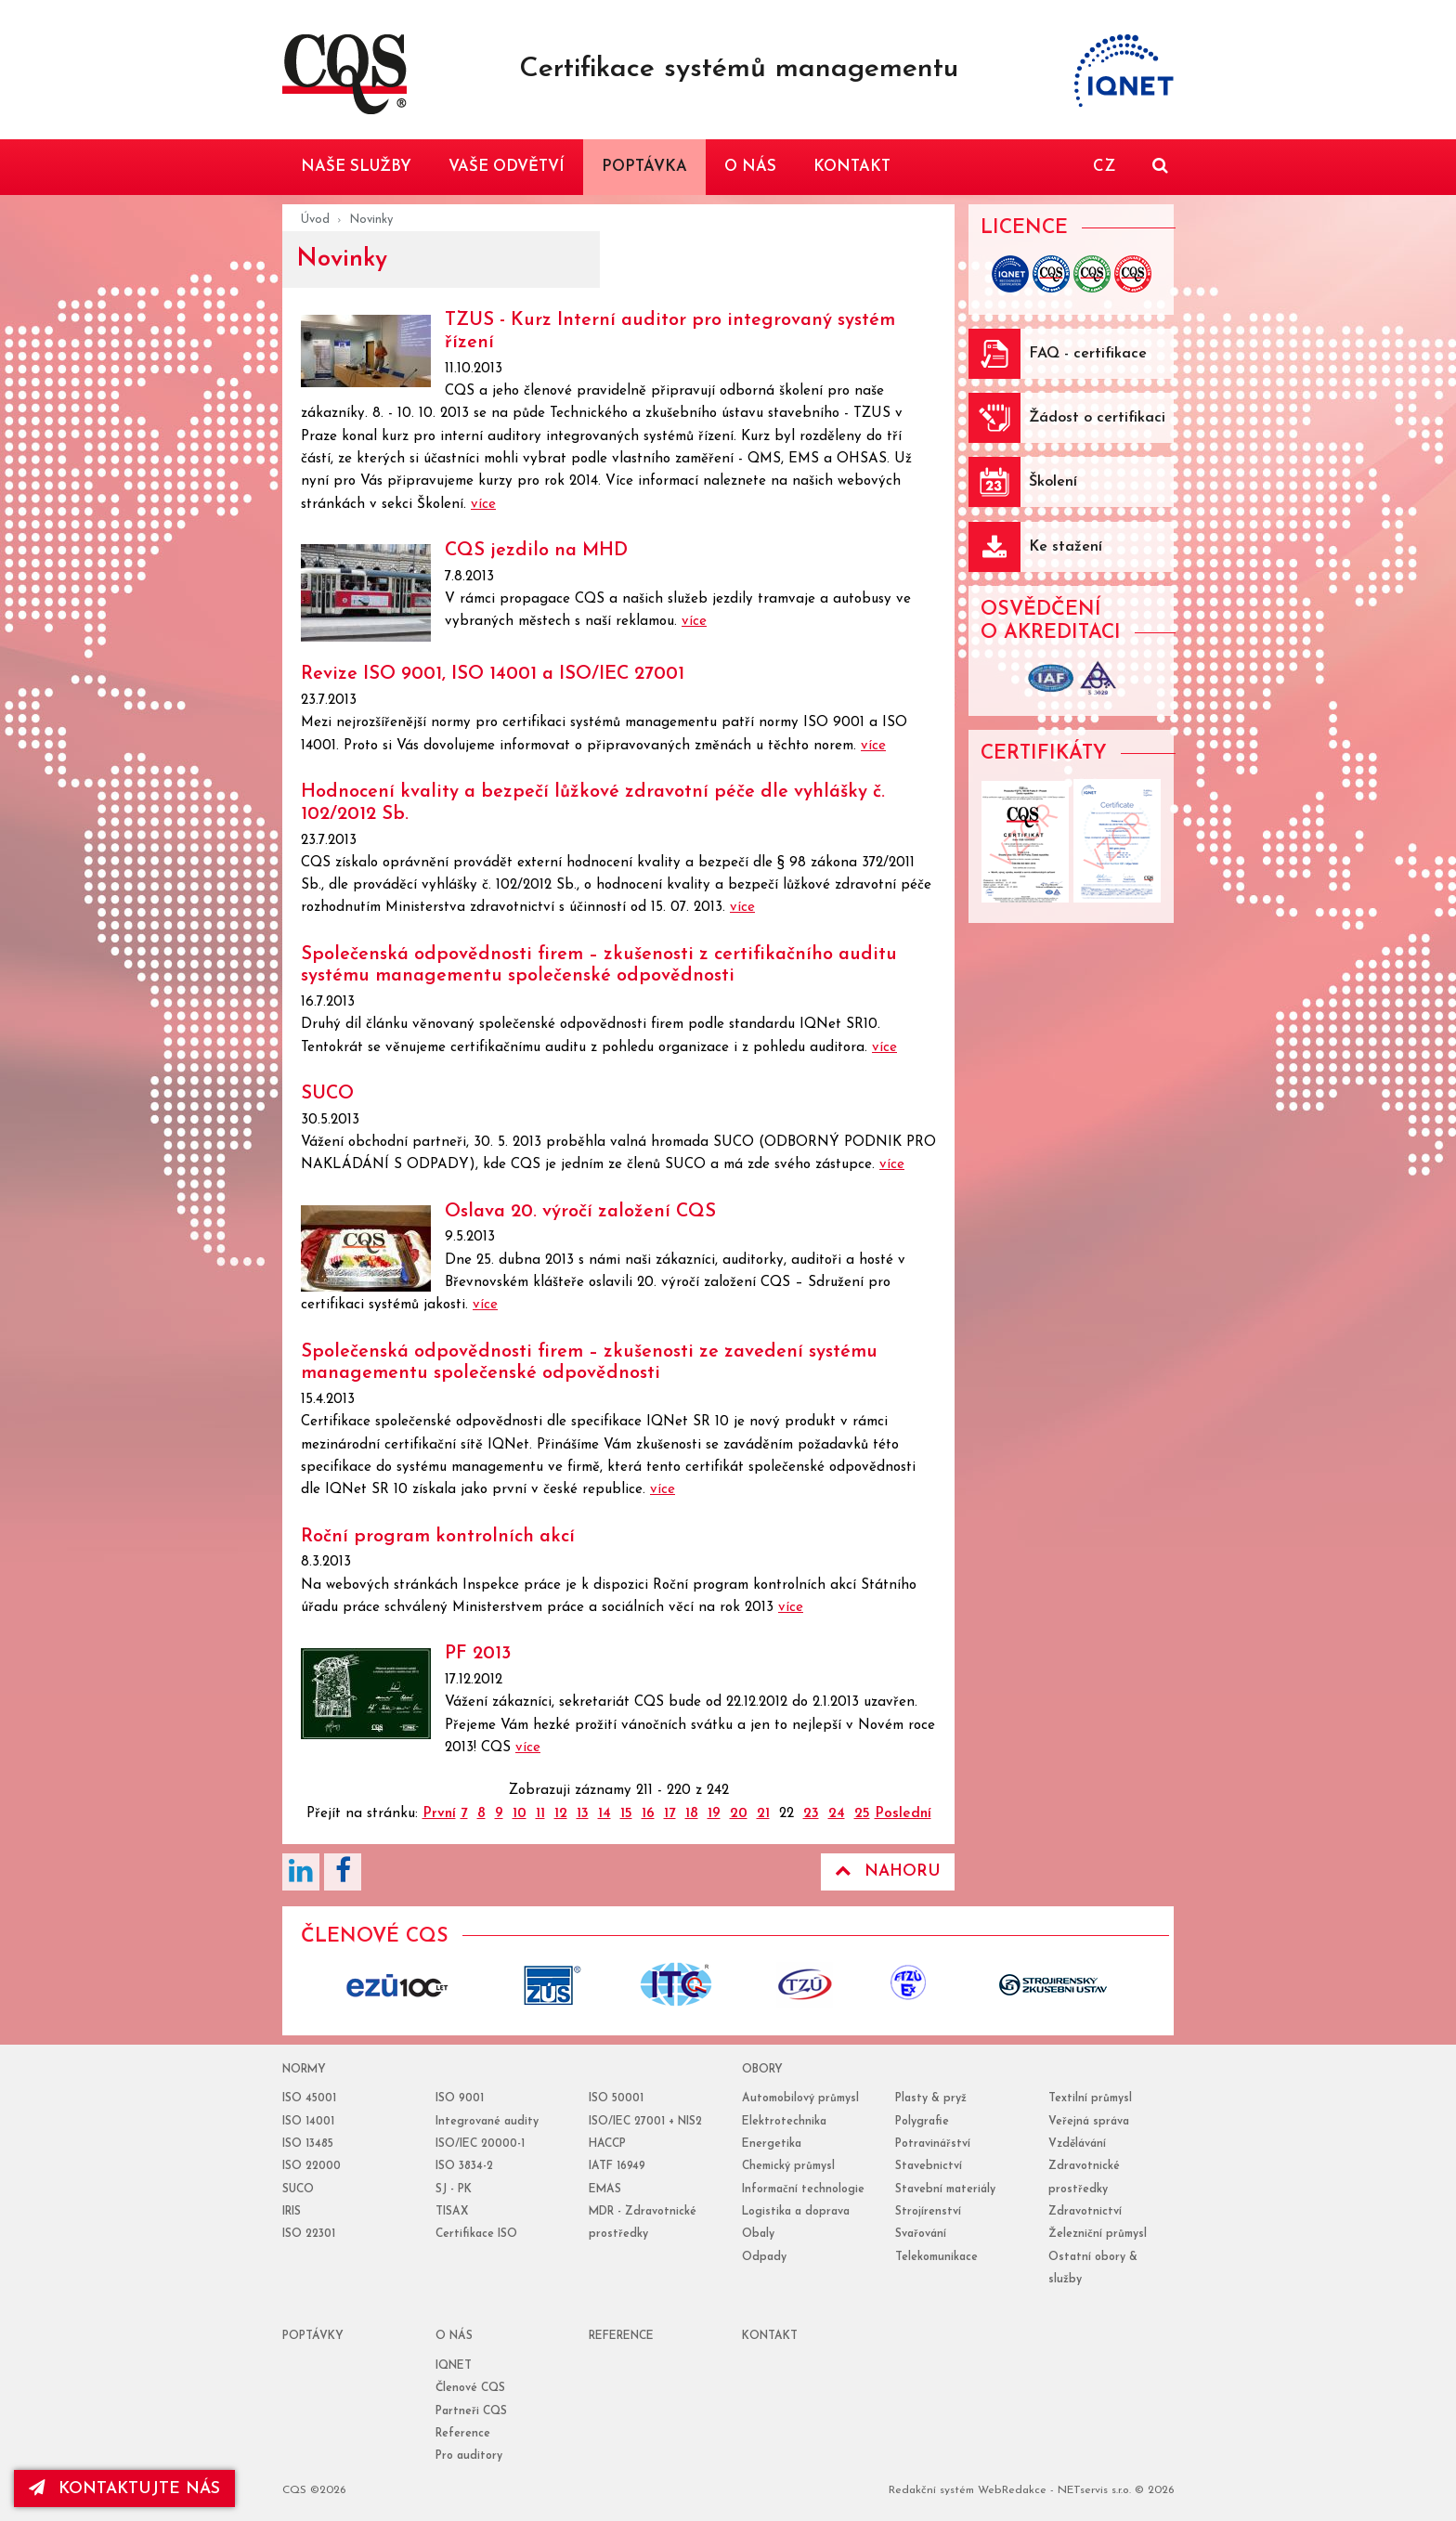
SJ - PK (454, 2189)
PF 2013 (478, 1653)
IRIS (291, 2211)
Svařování (920, 2234)
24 (836, 1814)
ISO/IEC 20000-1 (480, 2144)
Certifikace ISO (476, 2234)
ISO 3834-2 (464, 2166)
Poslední (903, 1814)
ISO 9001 (460, 2098)
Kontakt (770, 2336)
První (439, 1814)
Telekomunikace (936, 2257)
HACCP (607, 2144)
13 (583, 1814)
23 (811, 1814)
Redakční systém (931, 2490)
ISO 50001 (616, 2098)
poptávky (313, 2336)
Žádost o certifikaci (1097, 417)
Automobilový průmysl (800, 2098)
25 (862, 1814)
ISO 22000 (311, 2166)
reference (621, 2336)
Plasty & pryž (931, 2098)
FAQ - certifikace (1088, 353)
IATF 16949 (617, 2166)
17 (670, 1814)
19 (714, 1814)
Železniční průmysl (1097, 2234)
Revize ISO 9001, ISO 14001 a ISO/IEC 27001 (492, 674)
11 (540, 1814)
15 (626, 1814)
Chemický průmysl (788, 2166)
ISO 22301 (308, 2234)
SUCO (327, 1094)
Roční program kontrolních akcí (438, 1536)
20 (739, 1814)
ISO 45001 (309, 2098)
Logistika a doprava (796, 2211)
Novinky (371, 220)
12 (560, 1814)
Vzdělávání (1077, 2144)
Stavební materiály (945, 2189)
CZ (1104, 167)
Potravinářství (932, 2144)
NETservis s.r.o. (1094, 2490)
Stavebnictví (928, 2166)
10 (519, 1814)
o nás (454, 2336)
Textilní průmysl (1090, 2098)
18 (691, 1814)
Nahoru (888, 1871)
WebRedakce (1012, 2490)
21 (763, 1814)
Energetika (771, 2144)
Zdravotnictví (1085, 2211)
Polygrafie (922, 2121)
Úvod (315, 220)
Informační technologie (803, 2189)
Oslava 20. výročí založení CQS (580, 1211)
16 (648, 1814)
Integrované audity (487, 2121)
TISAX (452, 2211)
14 (604, 1814)
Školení (1053, 481)
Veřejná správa (1088, 2121)
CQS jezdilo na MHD (536, 550)
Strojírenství (928, 2211)
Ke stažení (1065, 546)
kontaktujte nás (124, 2488)
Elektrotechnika (784, 2121)
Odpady (764, 2257)
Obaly (758, 2234)
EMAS (605, 2189)
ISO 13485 (307, 2144)
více (483, 505)
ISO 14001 (308, 2121)
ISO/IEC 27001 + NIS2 (645, 2121)
